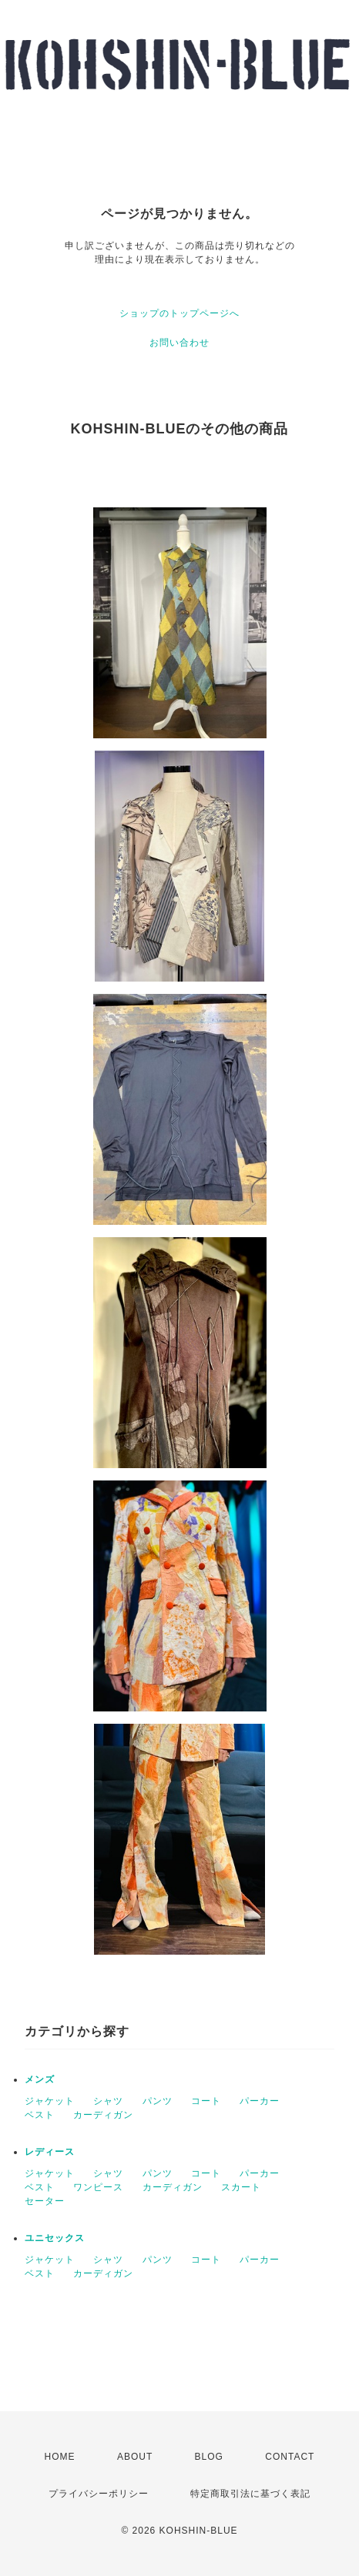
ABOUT (135, 2456)
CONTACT (289, 2456)
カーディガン (103, 2114)
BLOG (209, 2456)
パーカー (260, 2101)
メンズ (40, 2079)
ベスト (40, 2114)
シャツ (108, 2101)
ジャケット (50, 2101)
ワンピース (98, 2187)
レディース (50, 2151)
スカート (241, 2187)
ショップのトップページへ (179, 313)
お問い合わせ (179, 342)
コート (206, 2101)
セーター (45, 2201)
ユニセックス (55, 2238)
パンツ (158, 2101)
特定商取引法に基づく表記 (250, 2493)
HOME (60, 2456)
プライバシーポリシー (99, 2493)
